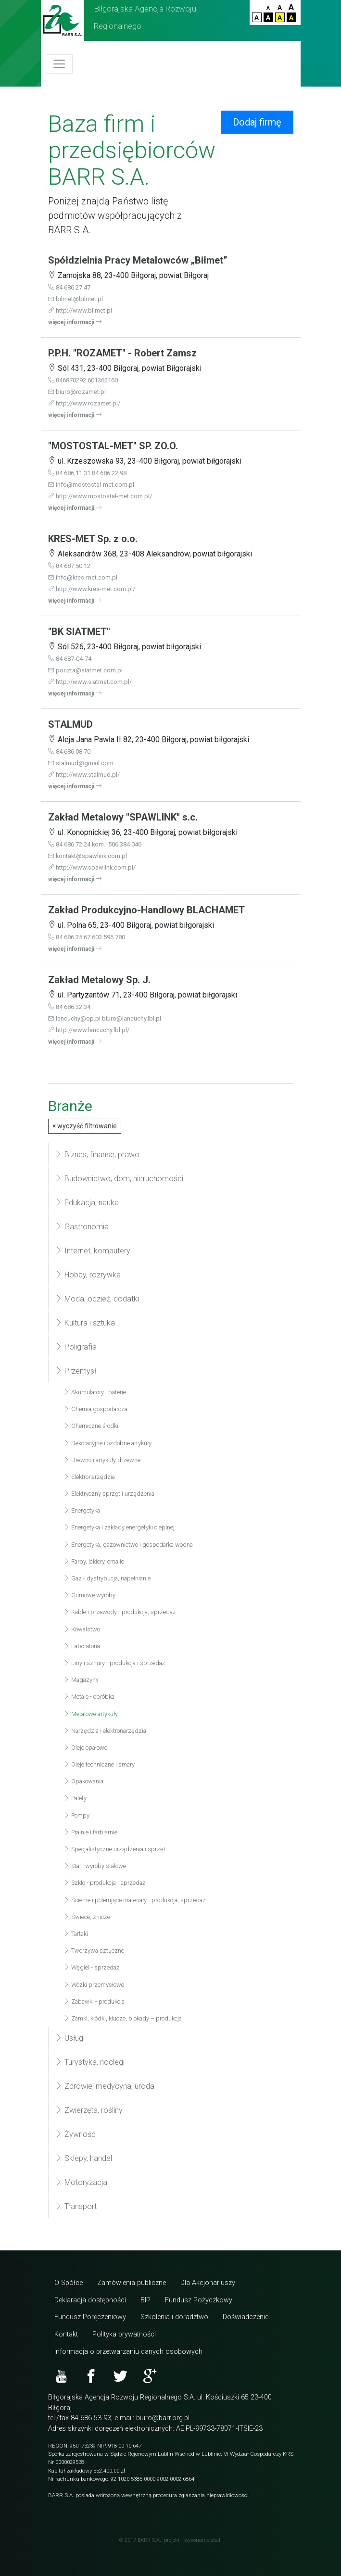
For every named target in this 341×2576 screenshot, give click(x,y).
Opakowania (83, 1781)
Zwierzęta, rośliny (89, 2110)
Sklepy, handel (83, 2158)
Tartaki (75, 1933)
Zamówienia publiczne (131, 2283)
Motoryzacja (81, 2182)
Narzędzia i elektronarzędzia (104, 1730)
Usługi (70, 2038)
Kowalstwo (81, 1629)
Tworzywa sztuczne (93, 1950)
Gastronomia (82, 1226)
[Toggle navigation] (59, 64)
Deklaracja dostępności (90, 2300)
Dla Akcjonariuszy (207, 2283)
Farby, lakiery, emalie (93, 1561)
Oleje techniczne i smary (99, 1764)
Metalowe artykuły (90, 1713)
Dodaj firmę (257, 122)
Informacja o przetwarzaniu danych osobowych (128, 2352)
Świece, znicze (86, 1916)
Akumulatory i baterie (94, 1392)
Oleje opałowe (85, 1747)
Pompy (76, 1815)
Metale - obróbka (88, 1696)
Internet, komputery (92, 1250)
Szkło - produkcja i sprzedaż (104, 1882)
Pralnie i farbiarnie (90, 1832)
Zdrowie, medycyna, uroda (104, 2086)
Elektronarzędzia (89, 1476)
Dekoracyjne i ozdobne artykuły (107, 1443)
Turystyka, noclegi (90, 2062)
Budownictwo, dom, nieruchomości (119, 1178)
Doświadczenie (245, 2317)
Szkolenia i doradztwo (174, 2317)
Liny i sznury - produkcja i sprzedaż (114, 1663)
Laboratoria (81, 1646)
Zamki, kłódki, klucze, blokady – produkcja (122, 2018)
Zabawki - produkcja (94, 2001)
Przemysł (75, 1371)
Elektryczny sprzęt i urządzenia (108, 1493)
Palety (75, 1798)
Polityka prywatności (124, 2334)
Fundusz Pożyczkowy (198, 2300)
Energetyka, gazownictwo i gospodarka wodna (128, 1544)
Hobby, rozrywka (88, 1274)
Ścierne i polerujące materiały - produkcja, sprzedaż (134, 1900)
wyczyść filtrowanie (84, 1126)
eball (216, 2540)
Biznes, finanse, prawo (97, 1154)
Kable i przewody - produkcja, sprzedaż (119, 1612)
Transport (76, 2206)
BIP (145, 2300)
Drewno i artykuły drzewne (101, 1460)
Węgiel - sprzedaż (91, 1967)
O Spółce (68, 2283)
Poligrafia (76, 1346)
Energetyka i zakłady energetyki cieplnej (119, 1527)
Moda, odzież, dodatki (97, 1298)
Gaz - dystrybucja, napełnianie (107, 1578)
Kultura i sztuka (85, 1322)
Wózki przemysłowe (93, 1984)
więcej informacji (74, 322)
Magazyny (81, 1679)
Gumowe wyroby (89, 1595)
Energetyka (81, 1510)
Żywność (75, 2134)
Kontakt (66, 2334)
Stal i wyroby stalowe (94, 1865)
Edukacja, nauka (87, 1202)
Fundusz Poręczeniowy (90, 2317)
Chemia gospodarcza (95, 1409)
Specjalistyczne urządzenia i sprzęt (114, 1849)
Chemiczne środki (90, 1425)
